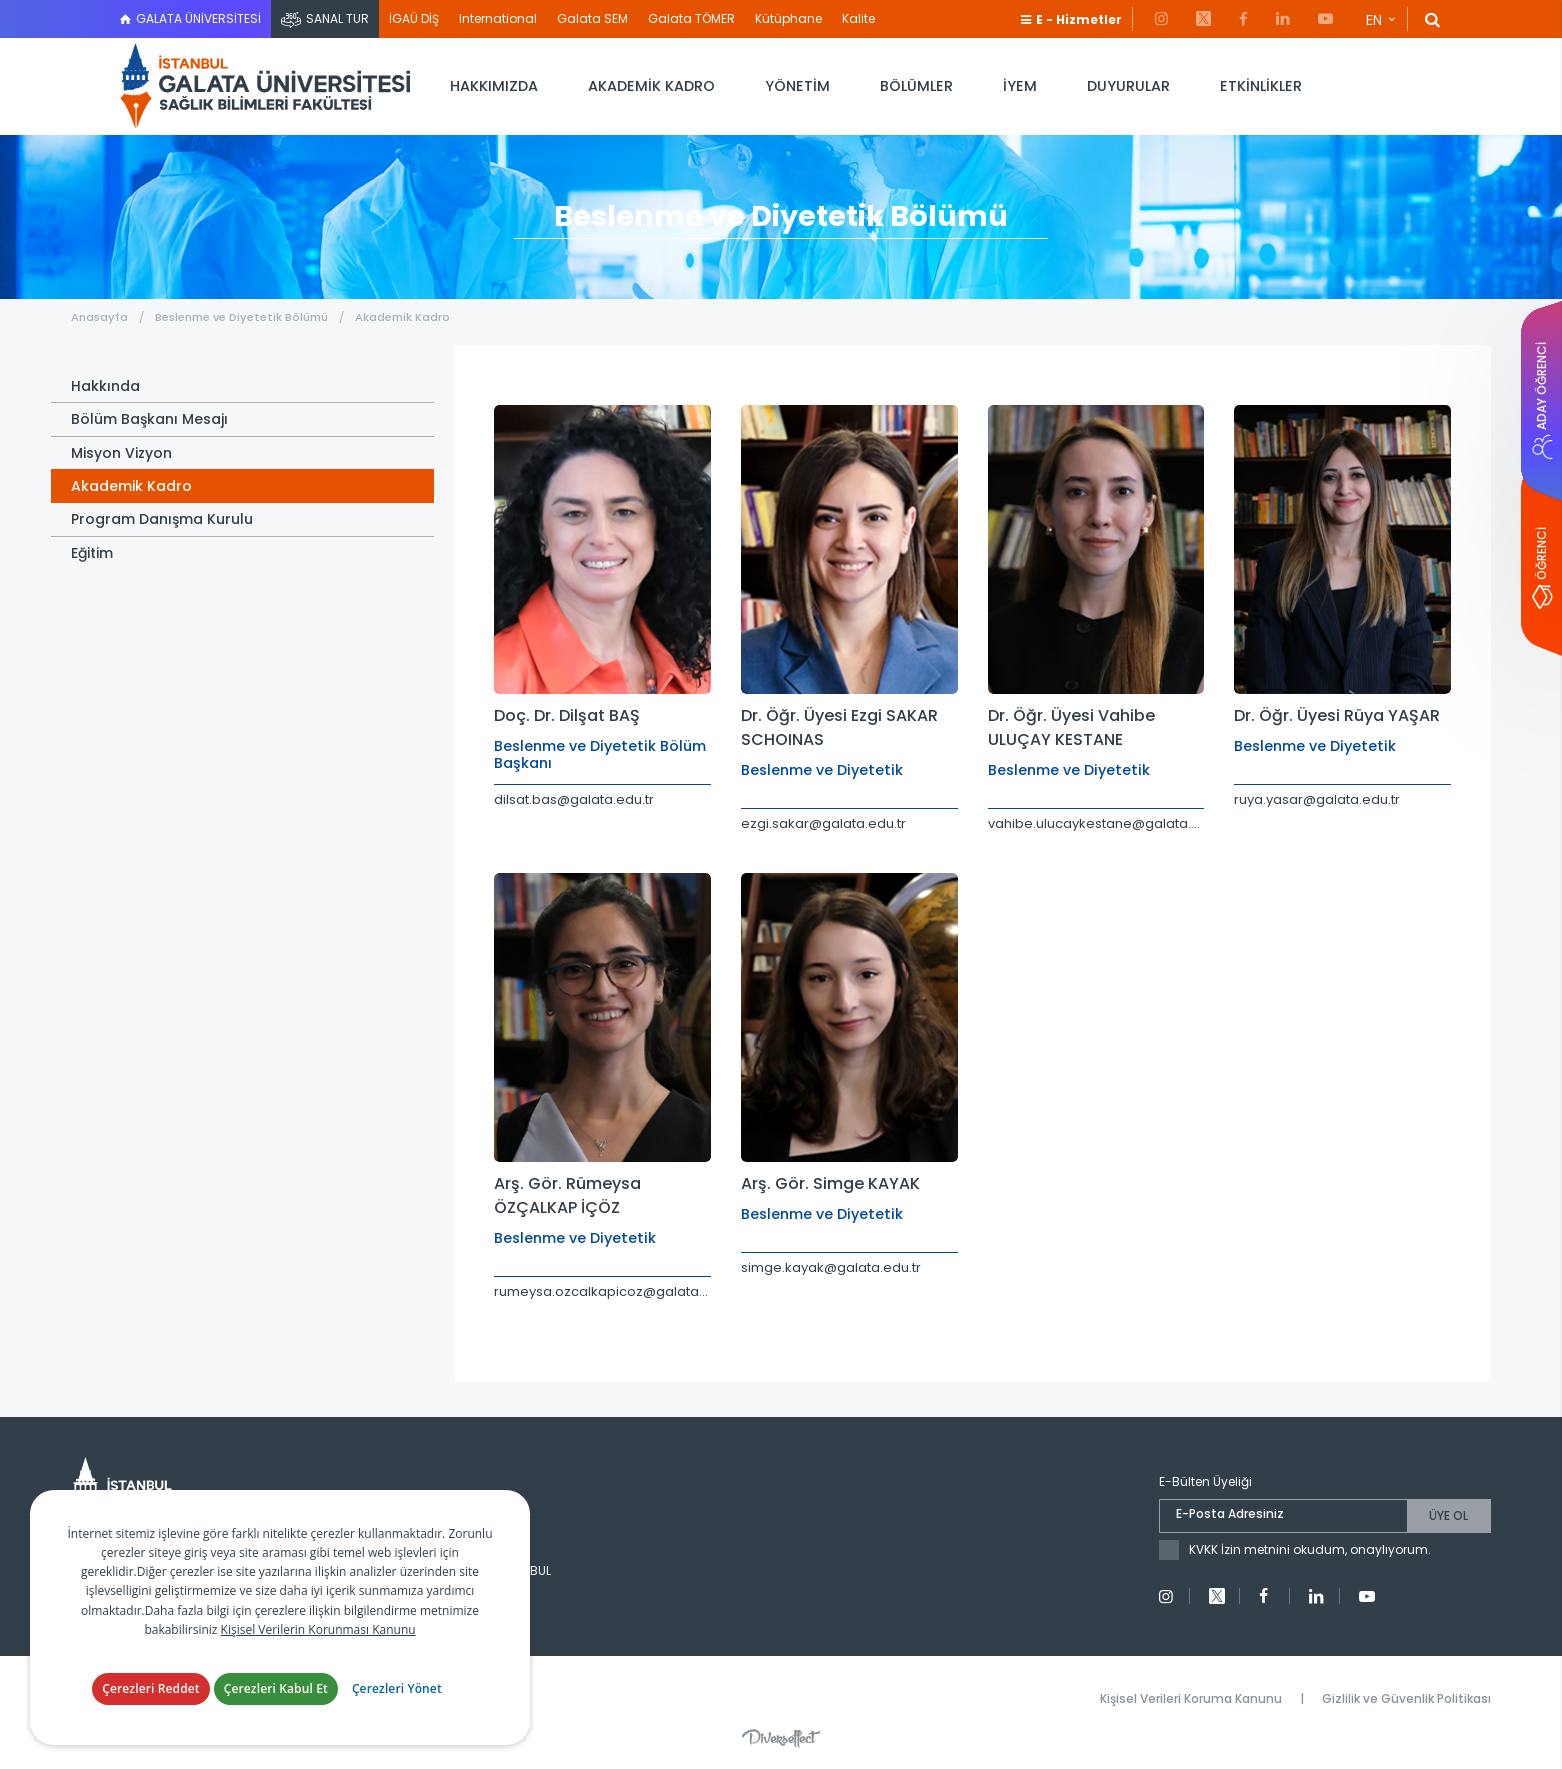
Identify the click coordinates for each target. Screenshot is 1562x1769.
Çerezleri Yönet (397, 1688)
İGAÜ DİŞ (414, 18)
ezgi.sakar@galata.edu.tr (823, 823)
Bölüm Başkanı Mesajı (149, 419)
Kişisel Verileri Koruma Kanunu (1191, 1698)
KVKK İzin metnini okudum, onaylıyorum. (1310, 1549)
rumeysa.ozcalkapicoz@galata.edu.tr (602, 1291)
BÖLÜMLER (916, 86)
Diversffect (781, 1738)
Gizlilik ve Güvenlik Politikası (1406, 1698)
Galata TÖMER (691, 18)
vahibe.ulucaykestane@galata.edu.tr (1096, 823)
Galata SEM (592, 18)
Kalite (858, 18)
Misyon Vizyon (121, 453)
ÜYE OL (1448, 1515)
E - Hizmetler (1079, 20)
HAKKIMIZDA (494, 86)
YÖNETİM (797, 86)
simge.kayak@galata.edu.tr (831, 1267)
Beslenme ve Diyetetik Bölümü (243, 317)
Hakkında (105, 386)
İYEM (1020, 86)
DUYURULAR (1128, 86)
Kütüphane (788, 18)
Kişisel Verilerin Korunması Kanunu (318, 1629)
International (498, 18)
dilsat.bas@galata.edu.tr (574, 799)
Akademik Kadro (402, 317)
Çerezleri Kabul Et (276, 1688)
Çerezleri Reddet (151, 1688)
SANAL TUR (337, 18)
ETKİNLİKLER (1261, 86)
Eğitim (92, 553)
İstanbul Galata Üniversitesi (265, 86)
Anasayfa (99, 317)
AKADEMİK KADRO (651, 86)
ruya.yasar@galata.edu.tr (1317, 799)
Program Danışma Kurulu (162, 519)
